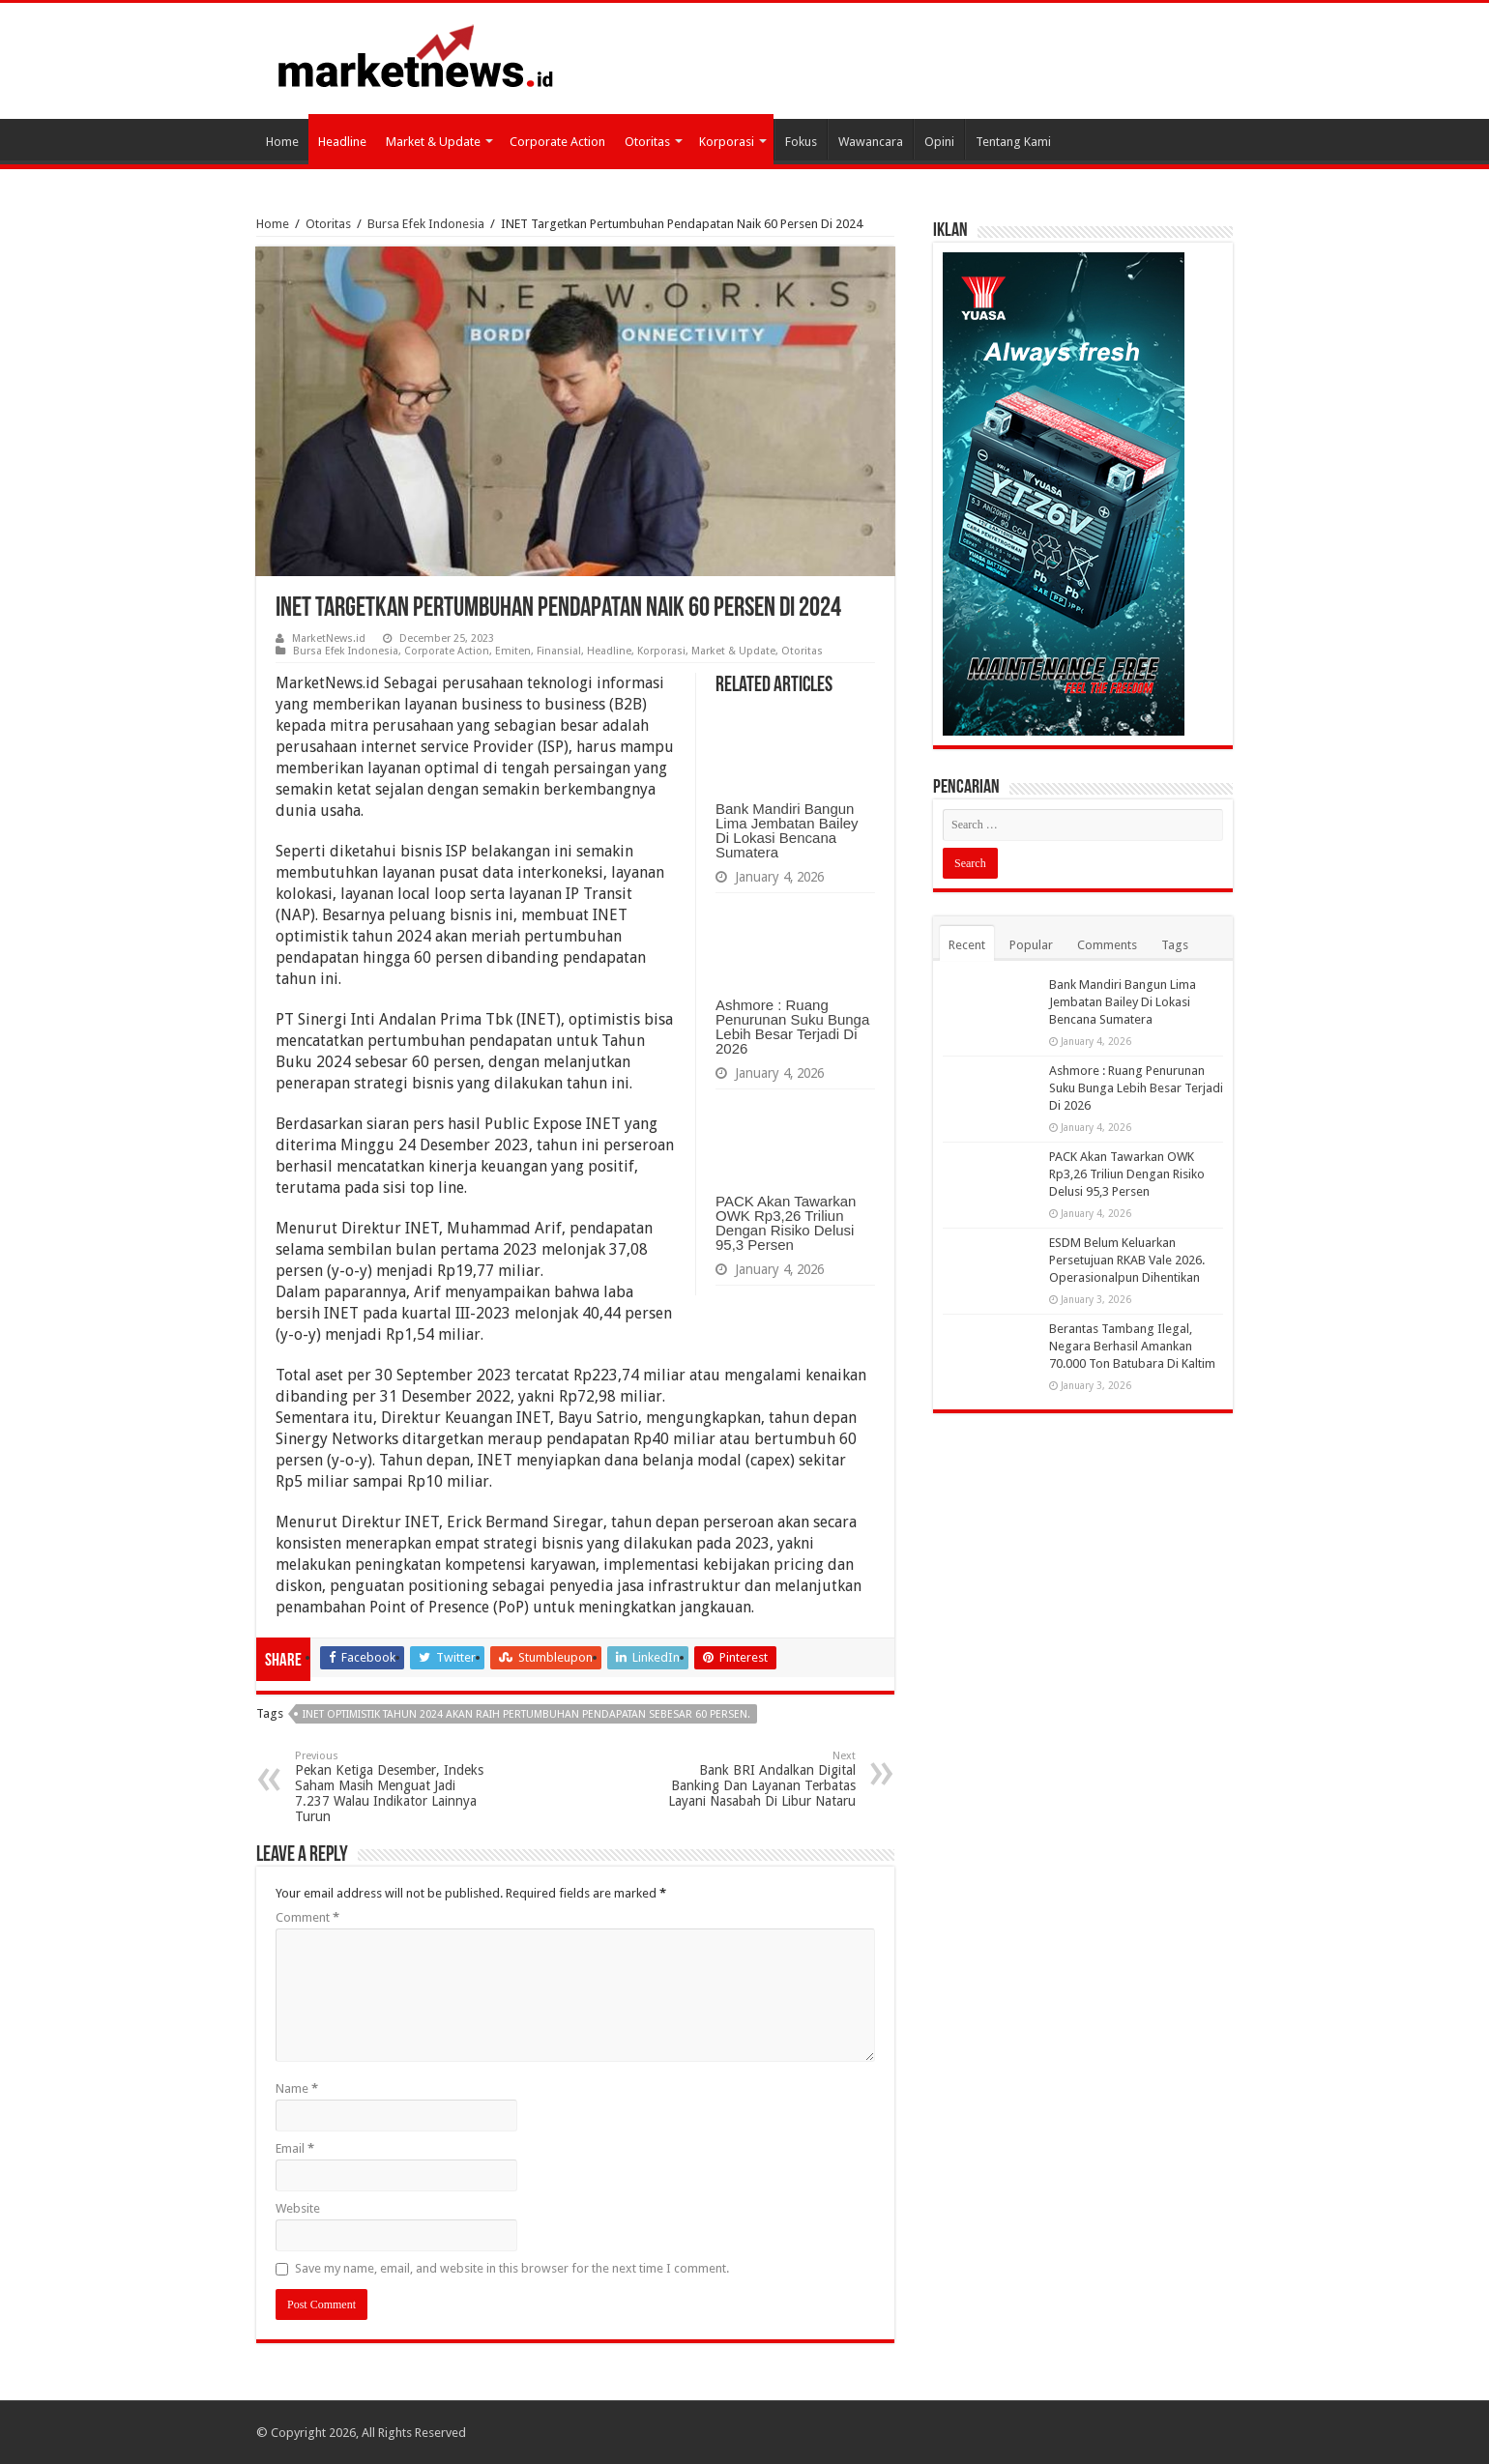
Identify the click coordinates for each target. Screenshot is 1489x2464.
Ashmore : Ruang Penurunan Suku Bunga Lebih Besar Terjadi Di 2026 (792, 1027)
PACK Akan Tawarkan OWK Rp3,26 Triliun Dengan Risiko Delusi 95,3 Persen (785, 1223)
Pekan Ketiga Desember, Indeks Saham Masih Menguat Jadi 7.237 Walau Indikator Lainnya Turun (394, 1787)
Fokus (801, 141)
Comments (1107, 945)
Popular (1031, 945)
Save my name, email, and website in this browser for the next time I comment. (512, 2268)
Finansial (559, 651)
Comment (307, 1917)
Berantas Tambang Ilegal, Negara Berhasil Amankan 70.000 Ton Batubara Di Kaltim (1132, 1346)
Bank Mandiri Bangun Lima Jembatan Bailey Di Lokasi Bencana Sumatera (787, 830)
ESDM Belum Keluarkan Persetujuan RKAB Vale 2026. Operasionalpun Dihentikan (1127, 1260)
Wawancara (870, 141)
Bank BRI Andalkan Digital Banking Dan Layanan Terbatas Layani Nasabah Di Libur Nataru (756, 1779)
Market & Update (433, 141)
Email (295, 2148)
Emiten (513, 651)
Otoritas (647, 141)
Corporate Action (557, 141)
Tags (1174, 945)
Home (282, 141)
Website (298, 2208)
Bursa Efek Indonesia (425, 224)
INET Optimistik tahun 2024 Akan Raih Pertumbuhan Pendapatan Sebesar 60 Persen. (526, 1714)
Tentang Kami (1013, 141)
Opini (939, 141)
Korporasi (726, 141)
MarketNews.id (328, 638)
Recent (967, 945)
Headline (342, 141)
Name (297, 2088)
